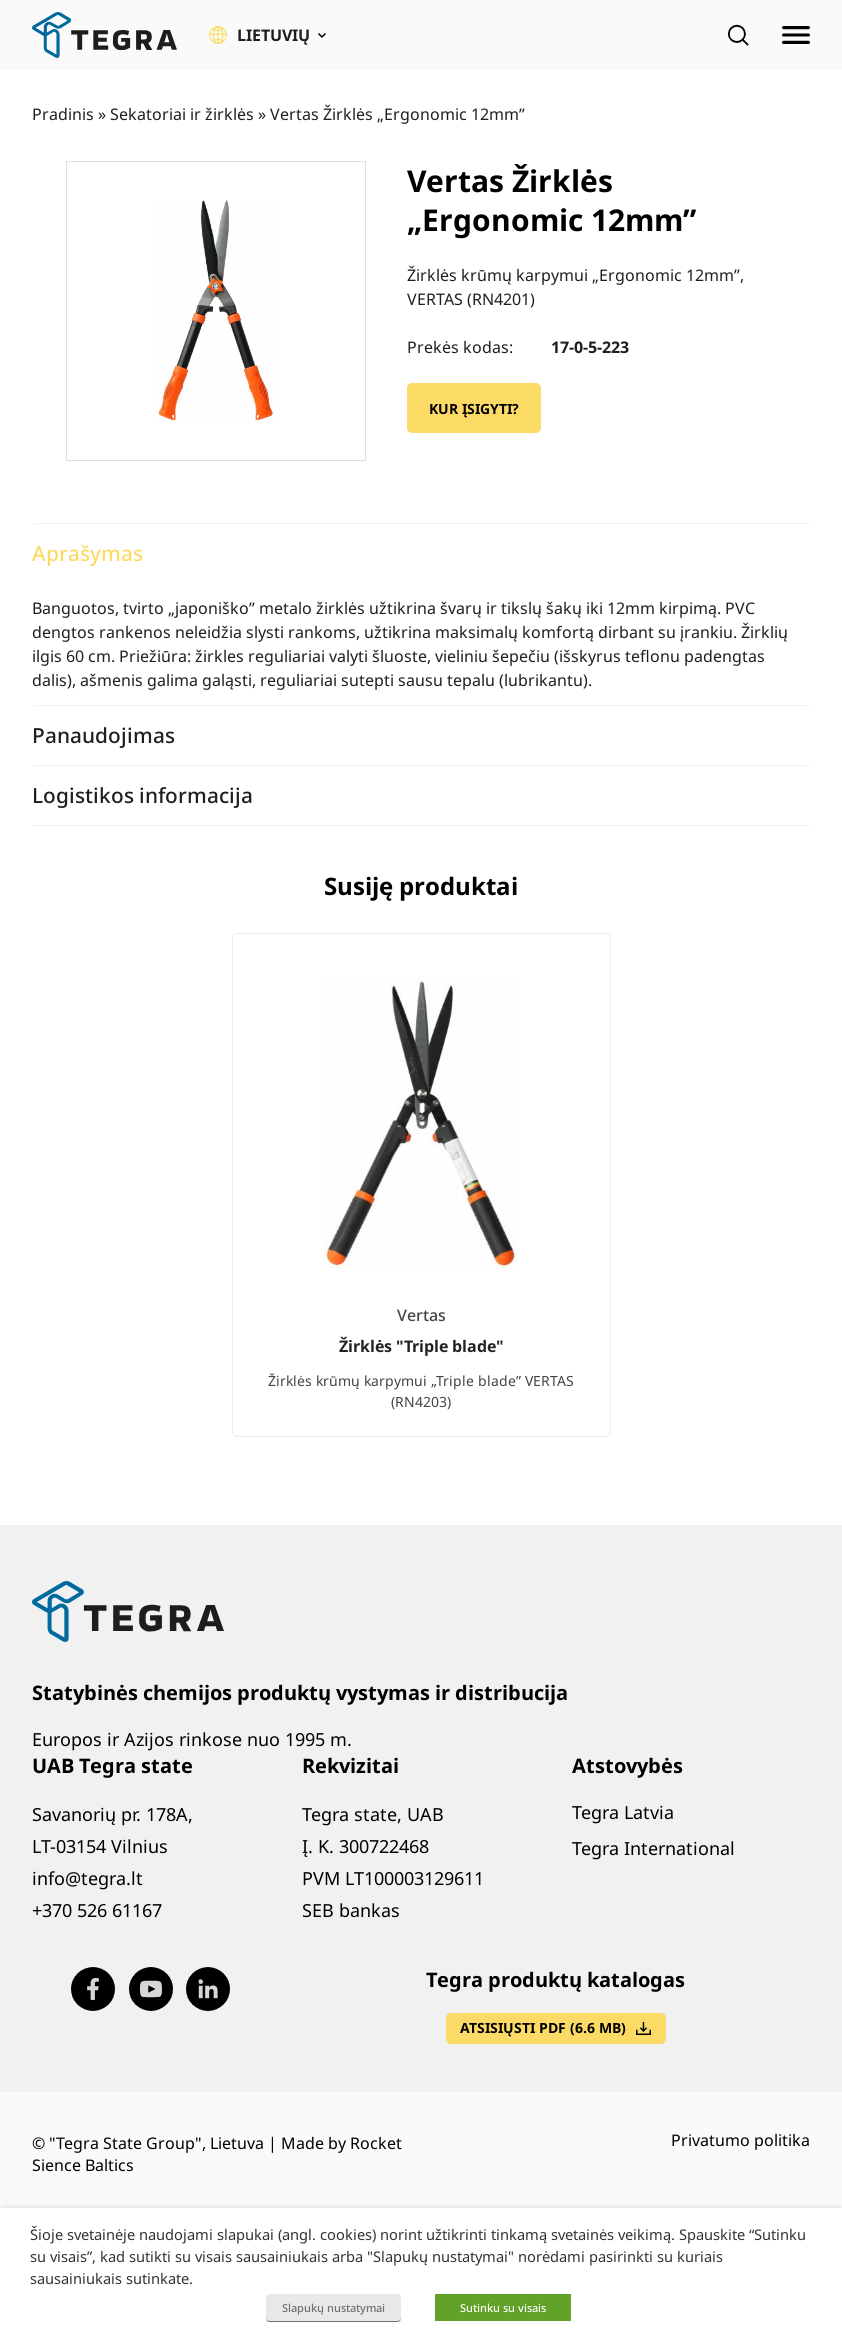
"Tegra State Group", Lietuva (156, 2143)
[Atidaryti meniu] (796, 35)
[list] (421, 1201)
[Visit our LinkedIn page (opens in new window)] (208, 1989)
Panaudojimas (103, 735)
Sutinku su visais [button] (503, 2307)
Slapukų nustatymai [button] (333, 2307)
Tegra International (653, 1848)
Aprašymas (87, 553)
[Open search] (738, 35)
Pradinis (63, 114)
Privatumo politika (740, 2140)
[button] (267, 35)
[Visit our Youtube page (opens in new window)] (151, 1989)
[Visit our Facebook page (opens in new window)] (93, 1989)
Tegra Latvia (623, 1812)
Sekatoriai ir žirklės (182, 114)
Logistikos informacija (142, 795)
